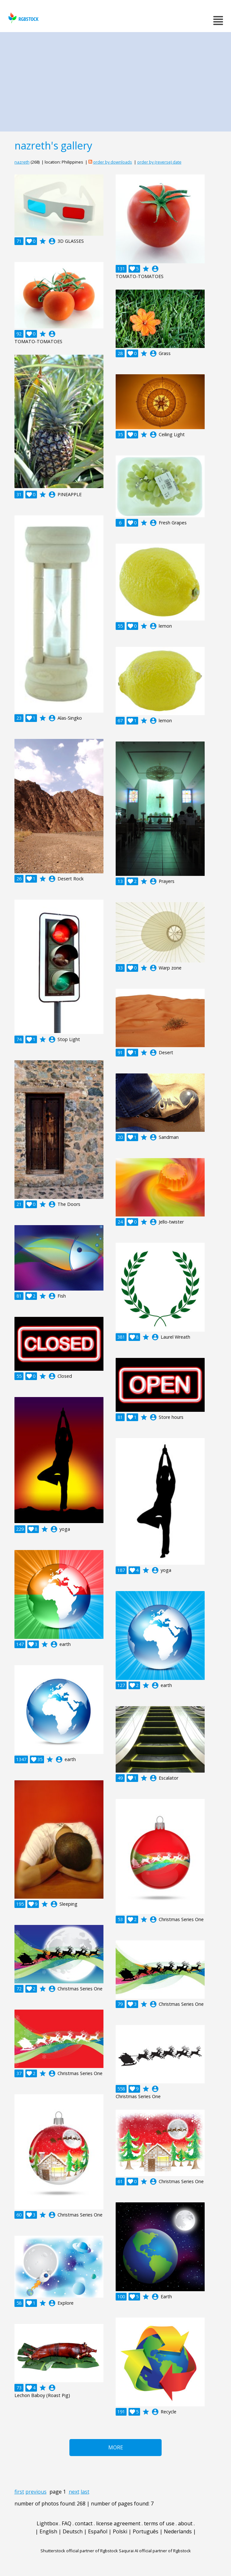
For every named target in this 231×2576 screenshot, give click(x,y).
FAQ (66, 2523)
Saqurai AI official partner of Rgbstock (155, 2551)
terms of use (159, 2523)
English (48, 2531)
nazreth (22, 162)
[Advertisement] (115, 80)
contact (84, 2523)
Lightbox (47, 2523)
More (115, 2447)
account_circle (52, 241)
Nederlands (178, 2531)
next (74, 2491)
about (185, 2523)
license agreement (118, 2523)
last (85, 2491)
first (19, 2491)
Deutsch (73, 2531)
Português (145, 2531)
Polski (120, 2531)
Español (97, 2531)
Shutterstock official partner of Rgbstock (79, 2551)
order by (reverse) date (159, 162)
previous (36, 2491)
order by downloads (112, 162)
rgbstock (23, 18)
